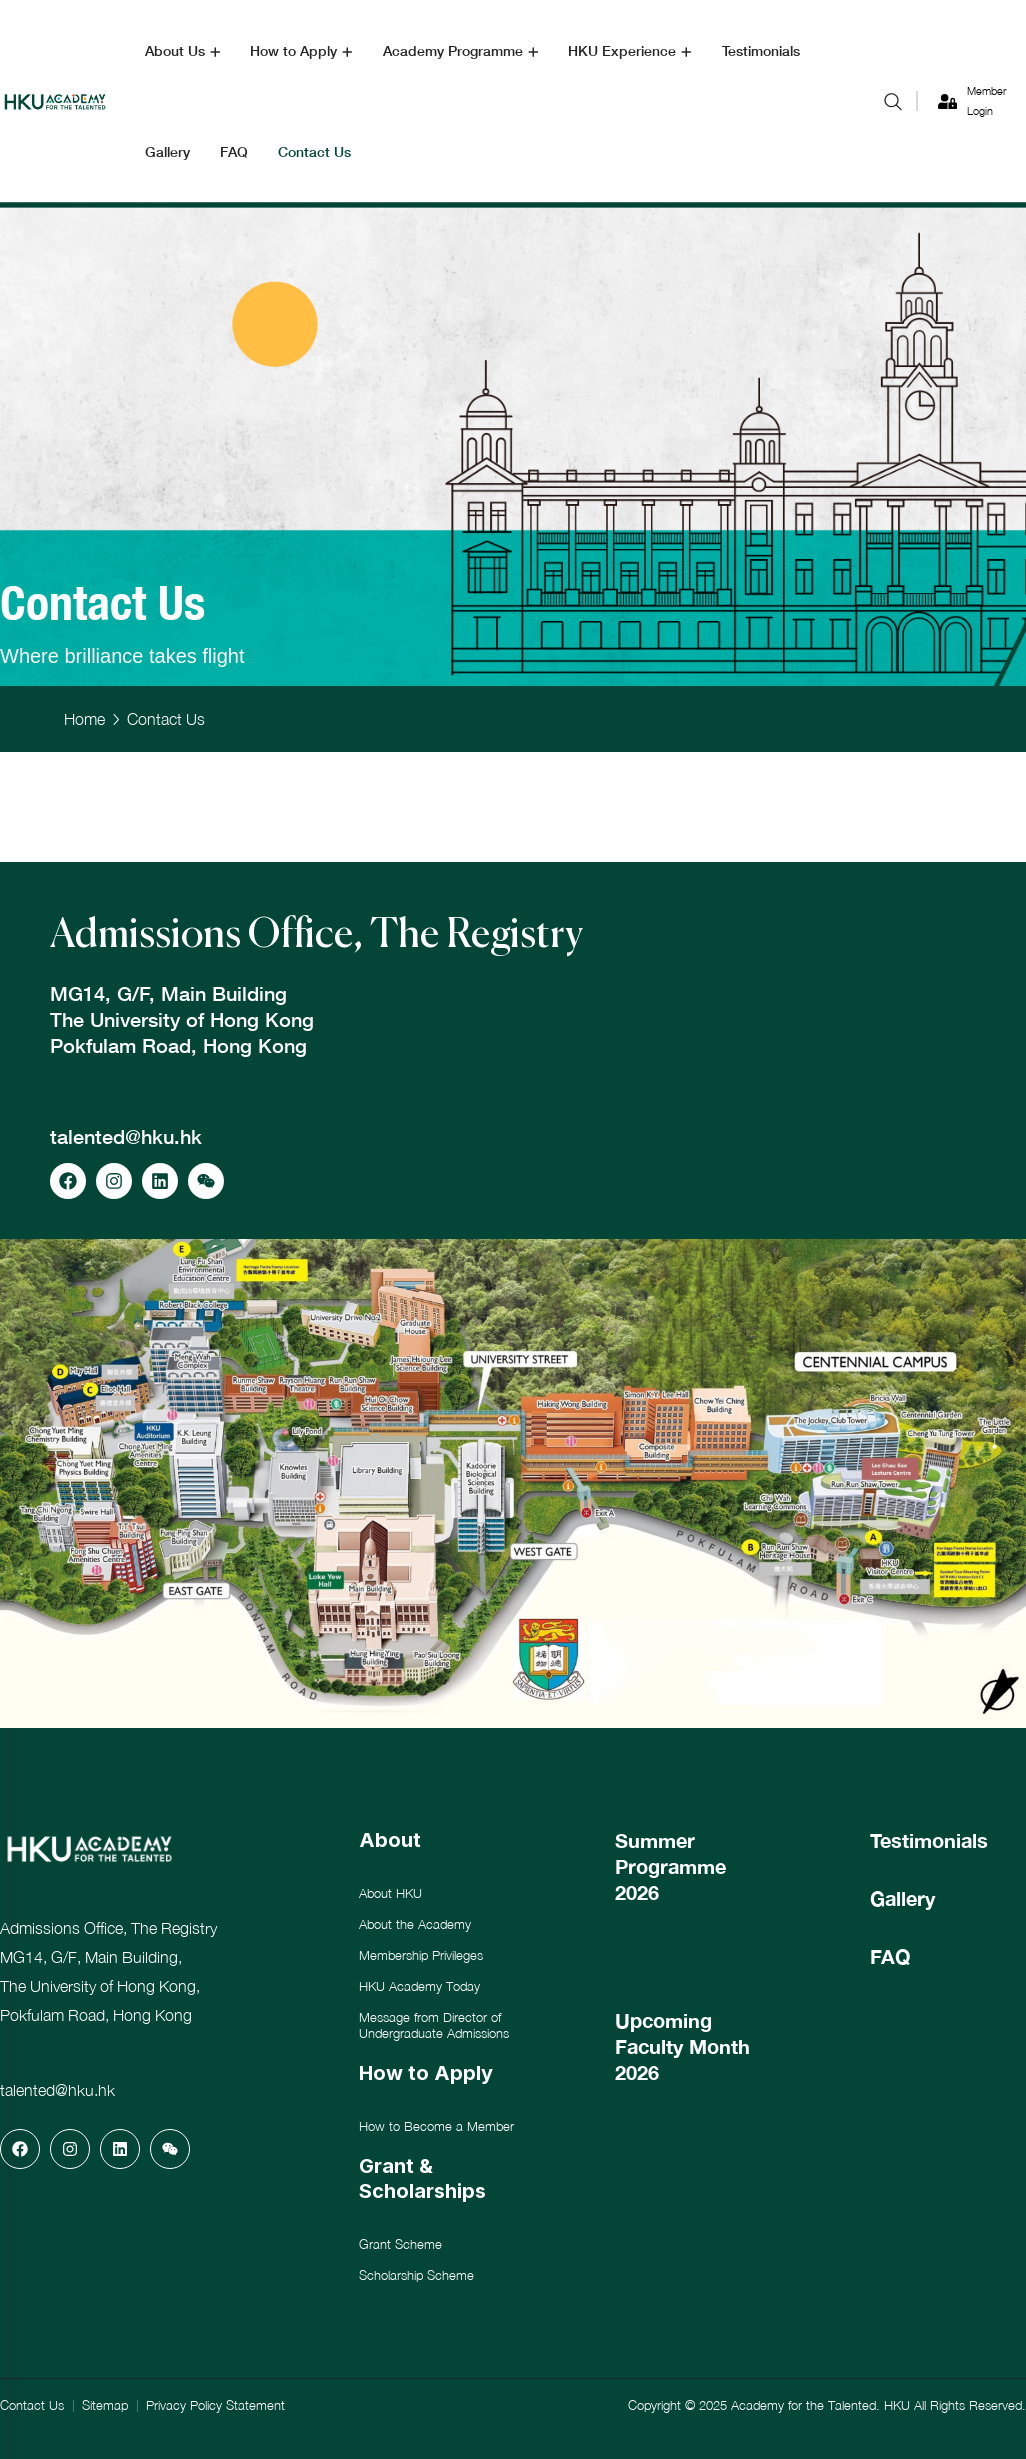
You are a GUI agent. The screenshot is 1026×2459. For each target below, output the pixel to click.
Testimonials (929, 1840)
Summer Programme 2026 (670, 1866)
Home (84, 719)
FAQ (890, 1956)
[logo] (55, 99)
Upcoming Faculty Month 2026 (682, 2046)
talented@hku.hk (126, 1136)
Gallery (902, 1898)
